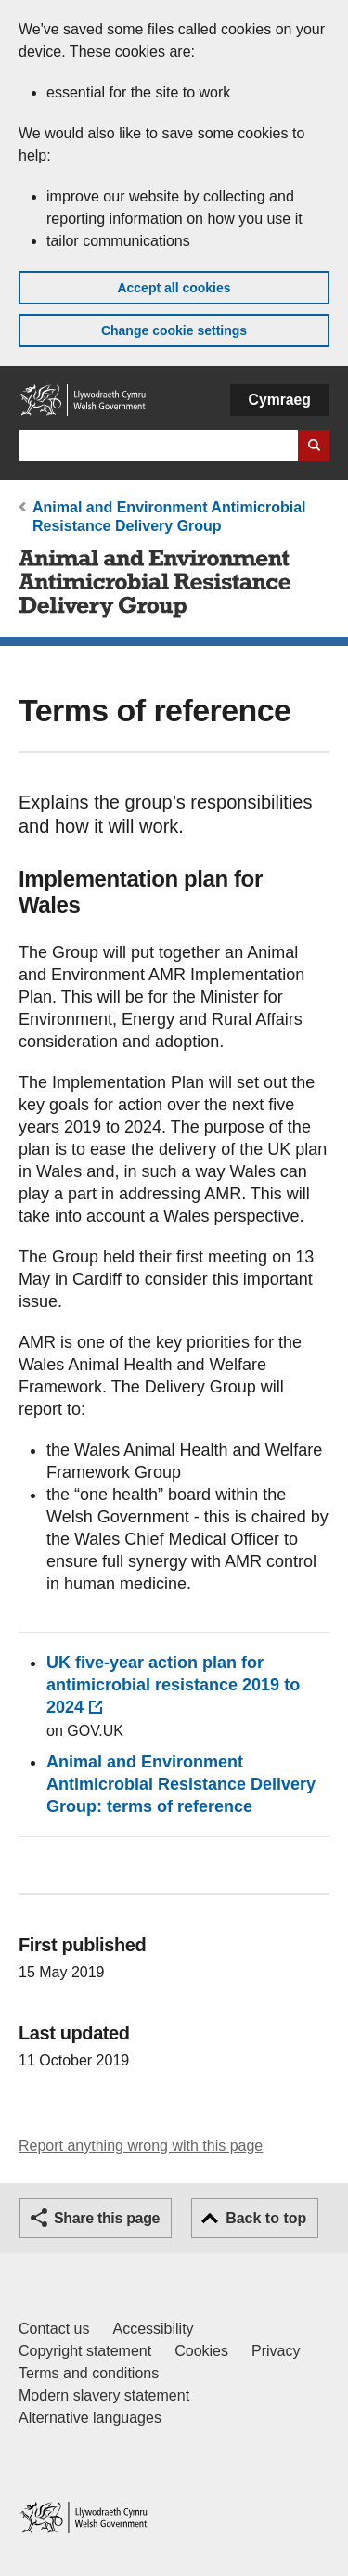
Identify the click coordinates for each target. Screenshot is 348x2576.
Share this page (107, 2218)
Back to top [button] (266, 2218)
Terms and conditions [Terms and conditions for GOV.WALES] (89, 2373)
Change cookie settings (174, 330)
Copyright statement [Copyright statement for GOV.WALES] (85, 2351)
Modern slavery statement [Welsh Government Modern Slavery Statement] (104, 2395)
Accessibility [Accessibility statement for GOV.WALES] (152, 2329)
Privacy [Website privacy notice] (275, 2351)
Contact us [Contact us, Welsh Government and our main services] (54, 2329)
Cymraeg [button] (280, 400)
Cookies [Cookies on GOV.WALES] (201, 2351)
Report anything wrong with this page (141, 2146)
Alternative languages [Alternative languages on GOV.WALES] (90, 2418)
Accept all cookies (173, 287)
